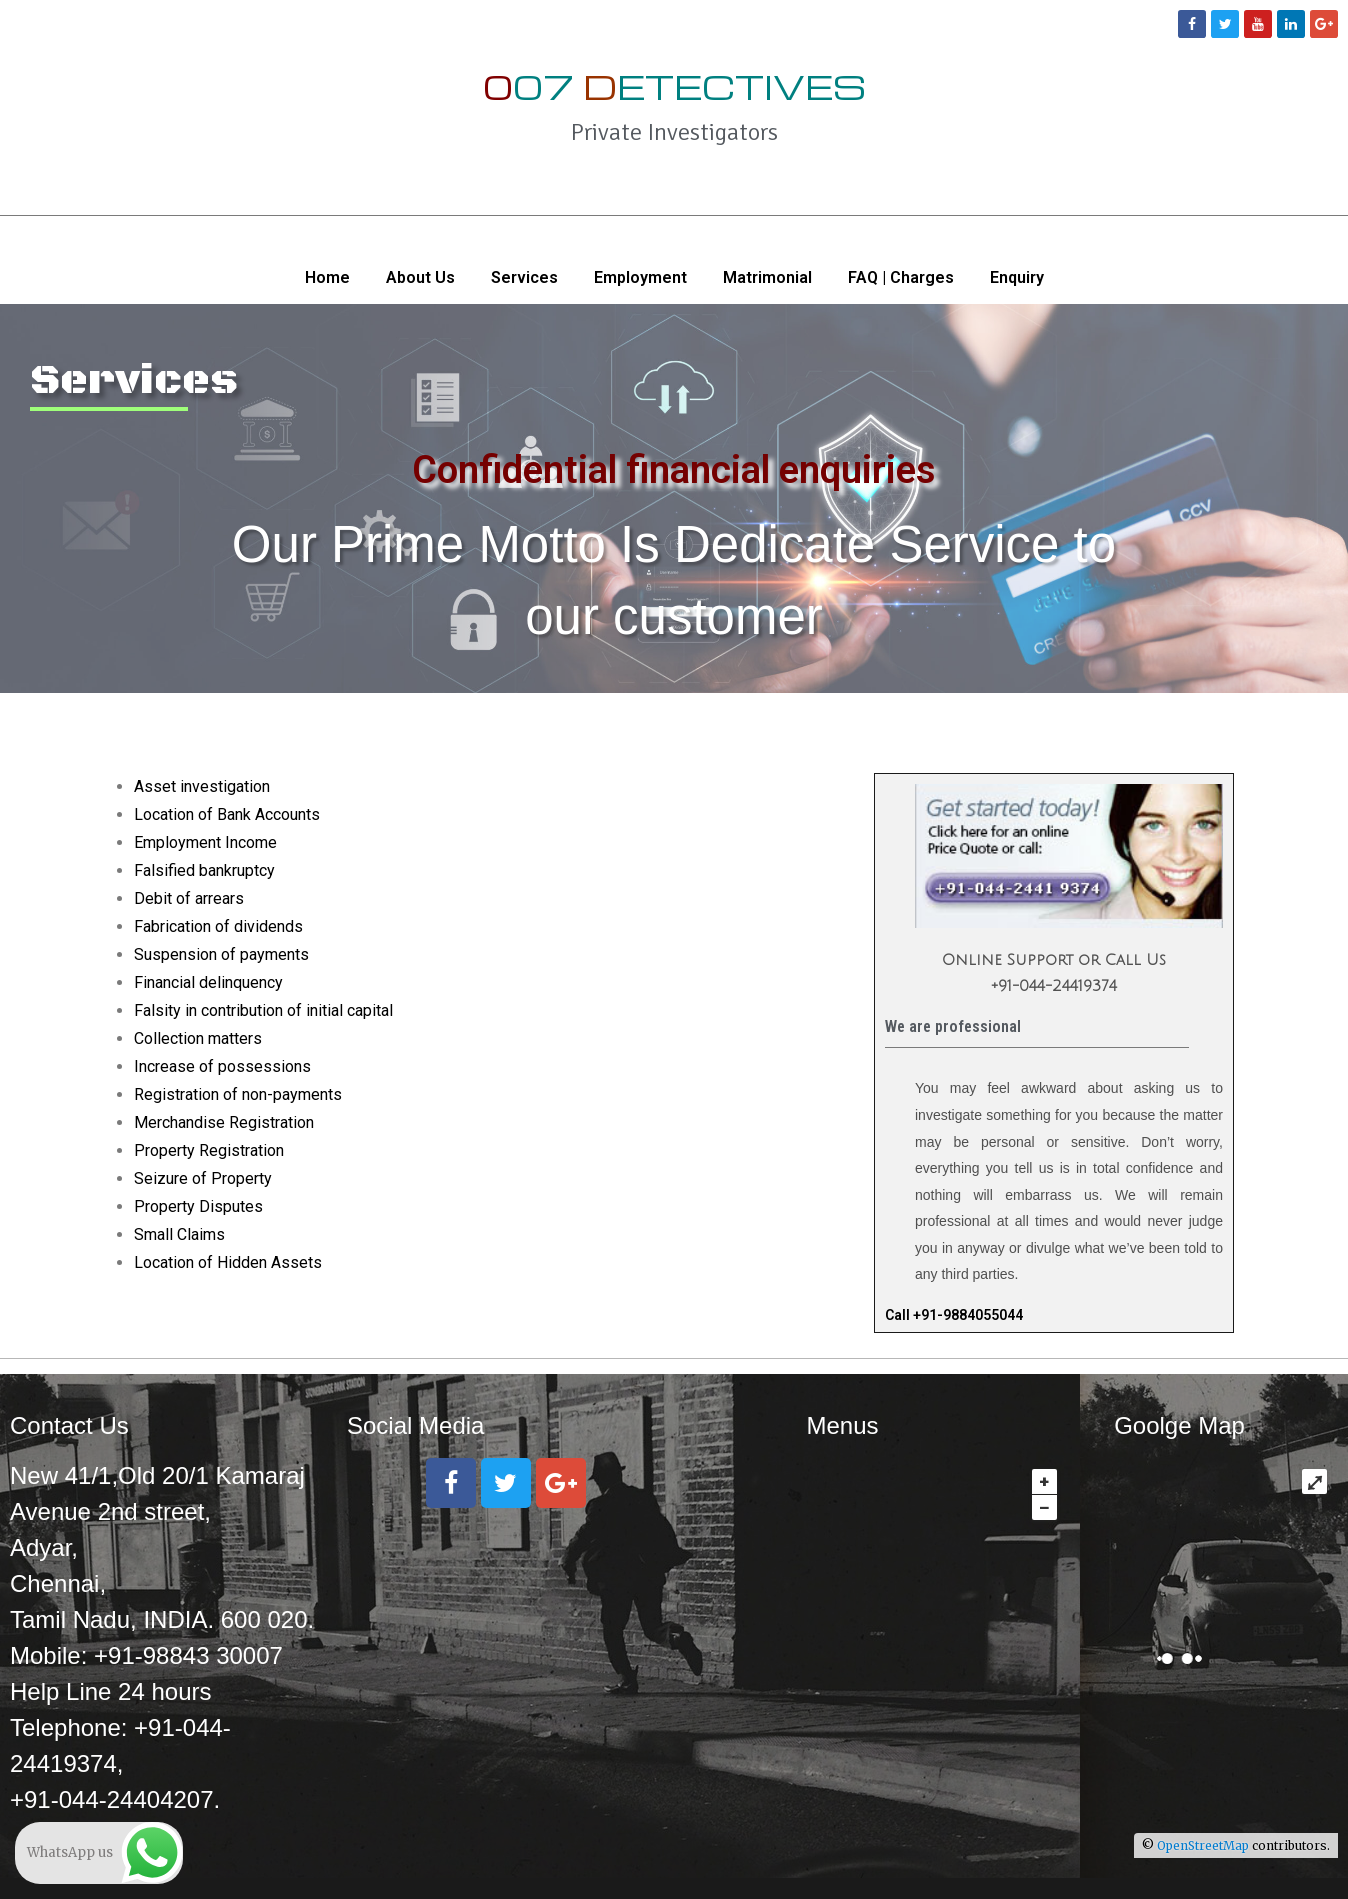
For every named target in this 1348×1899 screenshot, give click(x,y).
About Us (420, 277)
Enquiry (1017, 277)
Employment (640, 277)
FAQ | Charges (901, 277)
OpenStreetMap (1203, 1845)
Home (327, 277)
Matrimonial (767, 277)
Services (524, 277)
